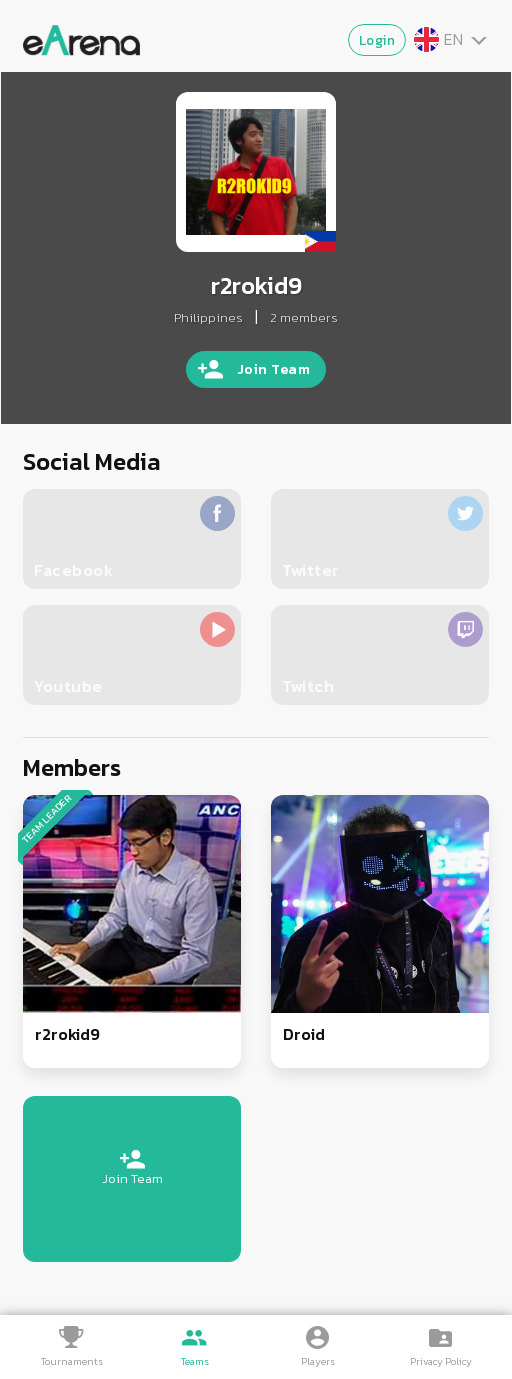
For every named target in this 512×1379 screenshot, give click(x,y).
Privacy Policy (441, 1361)
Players (318, 1361)
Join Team (274, 369)
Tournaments (72, 1361)
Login (377, 40)
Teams (195, 1361)
